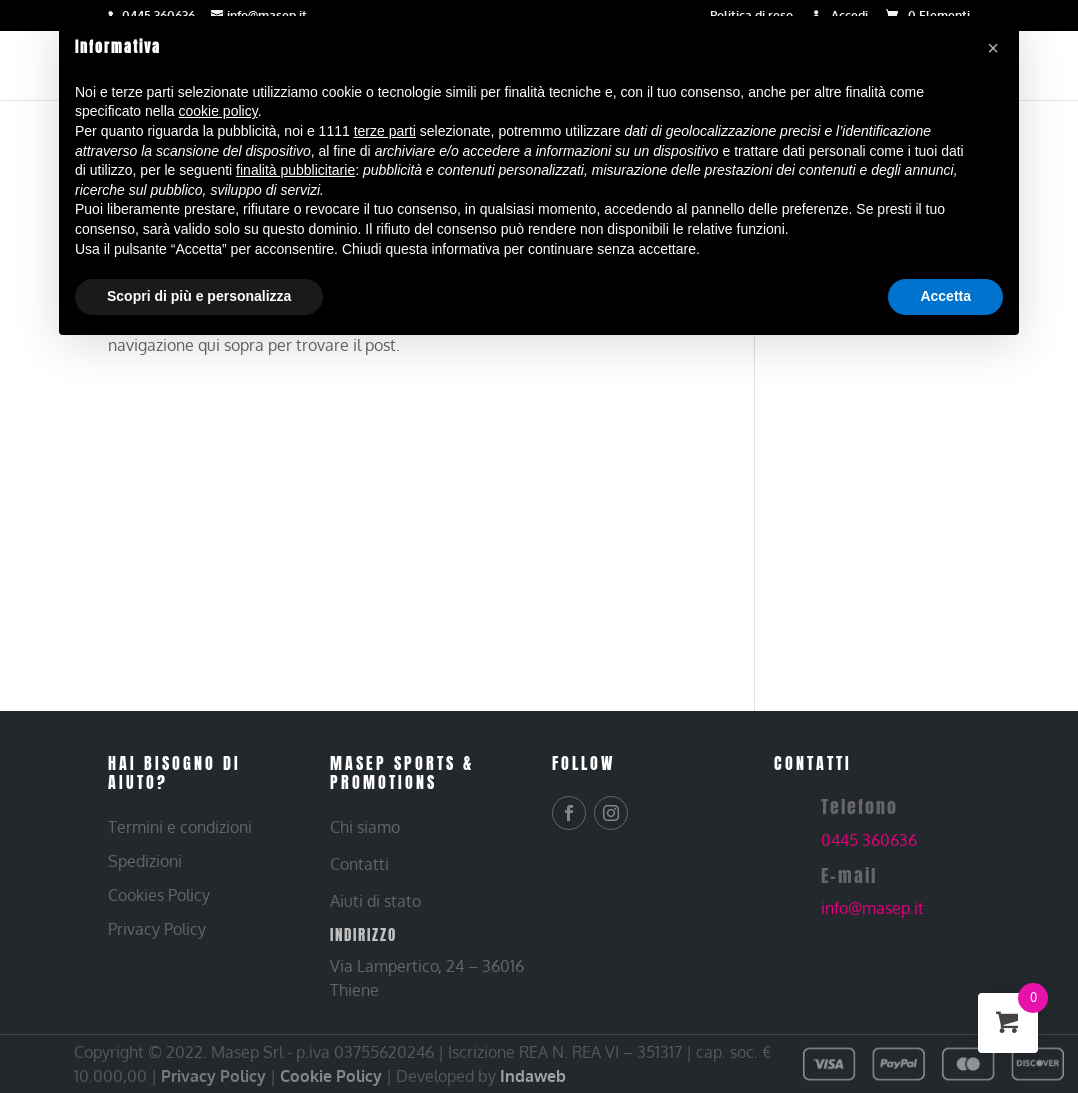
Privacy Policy (213, 1076)
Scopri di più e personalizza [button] (199, 296)
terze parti (385, 131)
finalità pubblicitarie (295, 170)
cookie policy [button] (218, 111)
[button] (993, 48)
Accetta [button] (945, 296)
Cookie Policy (331, 1076)
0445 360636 (869, 840)
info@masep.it (872, 908)
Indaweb (533, 1076)
